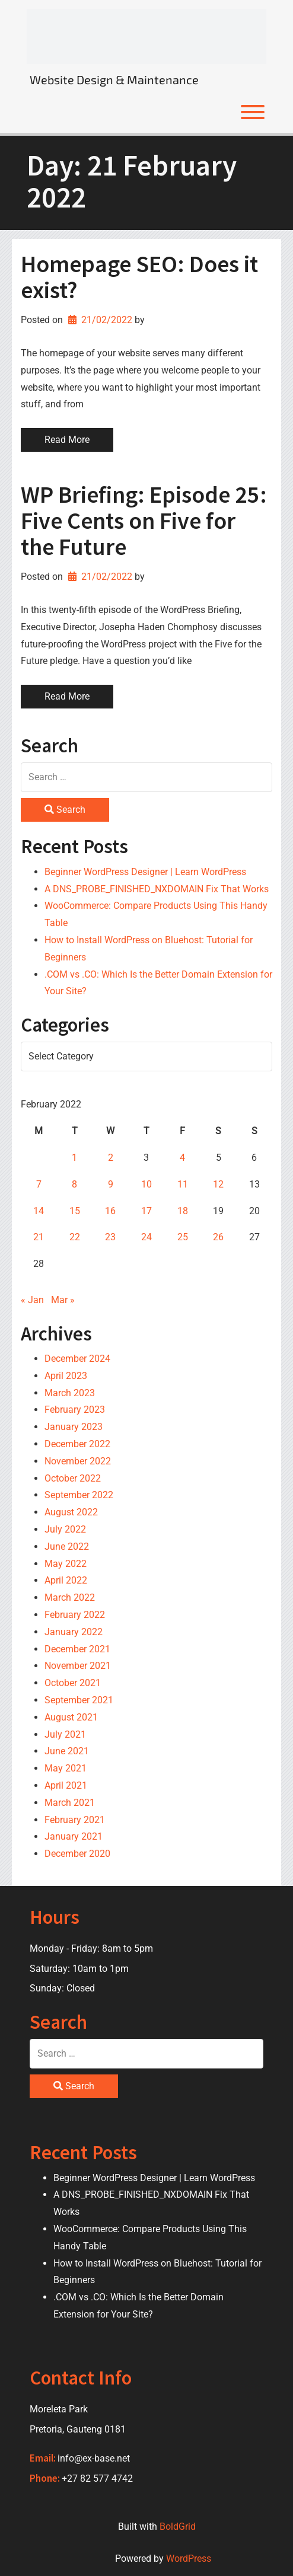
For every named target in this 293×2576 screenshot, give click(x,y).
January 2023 (73, 1426)
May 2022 (65, 1563)
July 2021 (65, 1734)
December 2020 (77, 1853)
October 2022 (72, 1478)
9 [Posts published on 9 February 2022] (110, 1184)
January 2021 (73, 1836)
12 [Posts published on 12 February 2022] (218, 1184)
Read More (67, 439)
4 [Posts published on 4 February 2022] (182, 1157)
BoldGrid (178, 2526)
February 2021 (74, 1819)
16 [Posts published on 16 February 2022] (110, 1211)
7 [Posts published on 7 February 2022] (39, 1184)
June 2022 (66, 1546)
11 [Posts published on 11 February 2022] (182, 1184)
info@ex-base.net (94, 2458)
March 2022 (69, 1597)
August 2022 (71, 1512)
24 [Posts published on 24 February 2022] (146, 1237)
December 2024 (77, 1358)
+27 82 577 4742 (97, 2478)
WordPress (188, 2558)
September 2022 (78, 1495)
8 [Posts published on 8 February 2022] (74, 1184)
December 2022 (77, 1444)
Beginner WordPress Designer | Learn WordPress (145, 871)
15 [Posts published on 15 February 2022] (74, 1211)
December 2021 (77, 1649)
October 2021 (72, 1682)
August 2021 (71, 1717)
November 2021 (77, 1665)
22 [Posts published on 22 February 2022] (74, 1237)
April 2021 (65, 1785)
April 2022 (65, 1580)
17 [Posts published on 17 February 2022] (146, 1211)
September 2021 (78, 1700)
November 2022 (77, 1461)
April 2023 (65, 1375)
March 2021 (69, 1802)
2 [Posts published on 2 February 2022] (110, 1157)
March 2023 (69, 1393)
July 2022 (65, 1529)
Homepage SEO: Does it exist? (139, 277)
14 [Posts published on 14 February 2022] (38, 1211)
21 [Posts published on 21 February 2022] (38, 1237)
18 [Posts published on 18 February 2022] (182, 1211)
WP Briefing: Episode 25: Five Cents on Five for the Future (144, 520)
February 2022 (74, 1614)
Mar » (63, 1299)
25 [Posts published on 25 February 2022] (182, 1237)
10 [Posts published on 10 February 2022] (146, 1184)
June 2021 (66, 1751)
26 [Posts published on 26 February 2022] (218, 1237)
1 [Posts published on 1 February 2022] (74, 1157)
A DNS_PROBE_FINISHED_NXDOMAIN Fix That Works (156, 889)
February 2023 (74, 1409)
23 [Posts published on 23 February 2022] (110, 1237)
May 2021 (65, 1768)
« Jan (32, 1299)
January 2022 (73, 1631)
